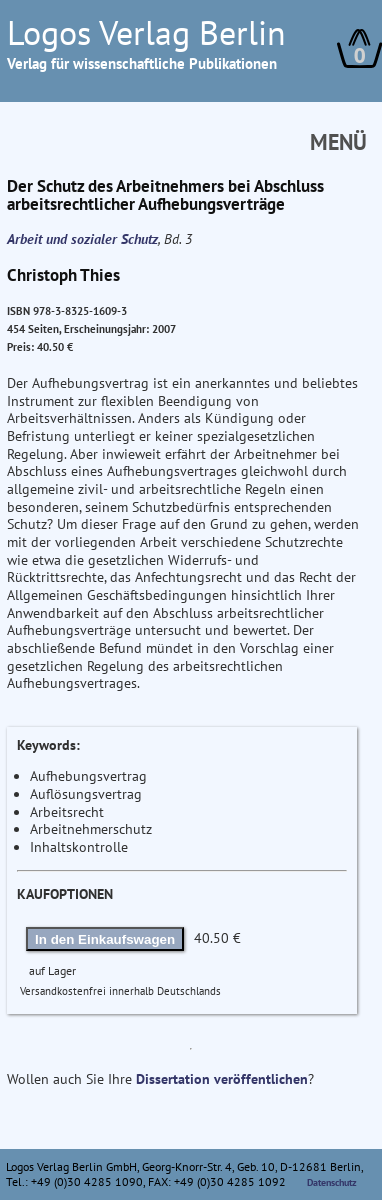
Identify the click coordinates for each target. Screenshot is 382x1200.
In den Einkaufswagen (105, 939)
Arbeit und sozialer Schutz (82, 239)
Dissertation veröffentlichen (222, 1079)
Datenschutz (332, 1182)
